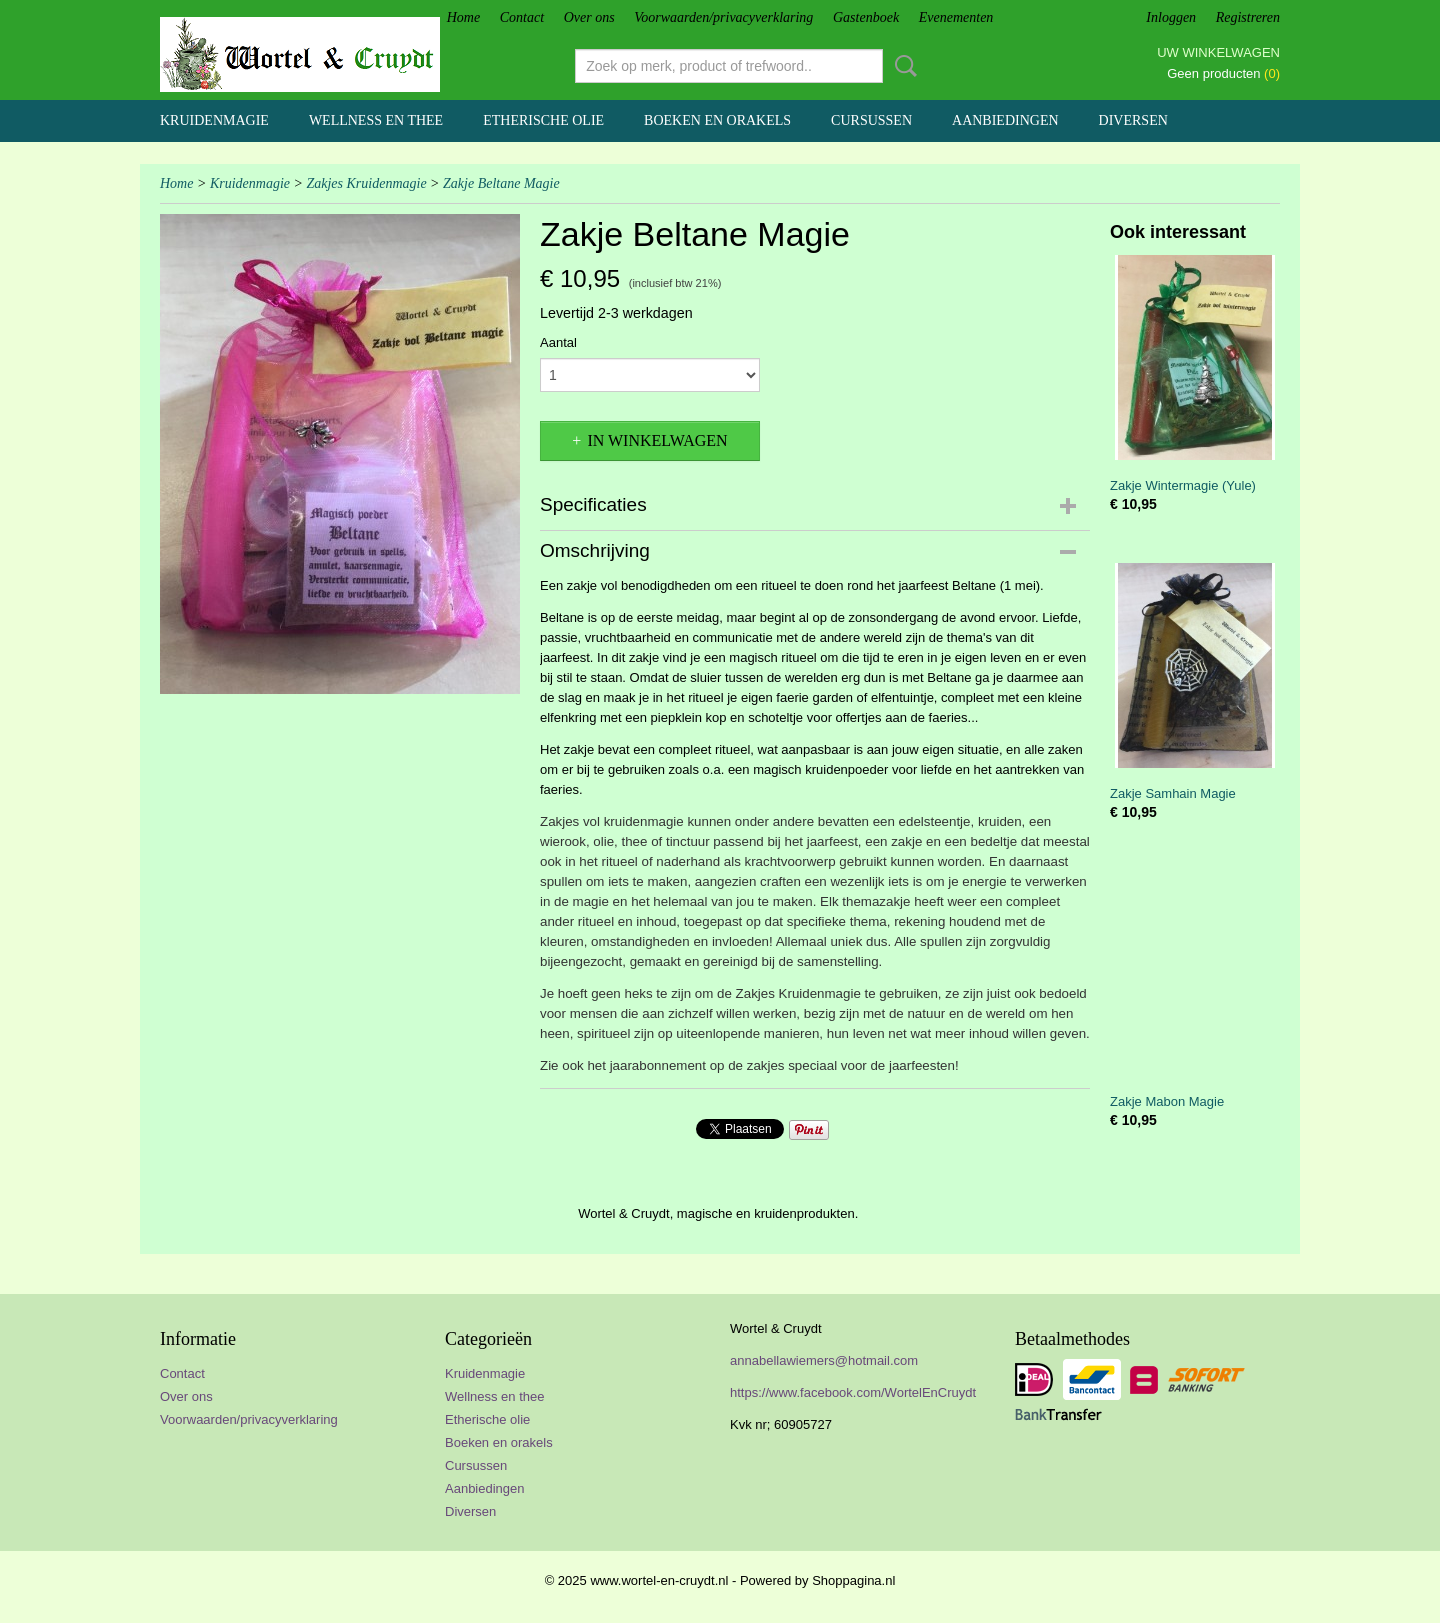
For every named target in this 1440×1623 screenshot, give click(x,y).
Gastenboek (866, 17)
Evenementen (956, 17)
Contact (522, 17)
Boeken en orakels (717, 120)
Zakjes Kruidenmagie (366, 183)
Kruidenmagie (214, 120)
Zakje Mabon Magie (1167, 1101)
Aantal (558, 342)
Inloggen (1171, 17)
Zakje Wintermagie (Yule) (1183, 485)
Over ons (589, 17)
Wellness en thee (376, 120)
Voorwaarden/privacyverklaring (723, 17)
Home (463, 17)
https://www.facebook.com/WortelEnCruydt (853, 1392)
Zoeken (902, 66)
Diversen (1133, 120)
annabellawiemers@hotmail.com (824, 1360)
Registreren (1248, 17)
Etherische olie (543, 120)
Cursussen (871, 120)
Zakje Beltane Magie (501, 183)
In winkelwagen (657, 440)
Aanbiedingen (1005, 120)
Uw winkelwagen (1218, 52)
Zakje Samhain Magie (1173, 793)
